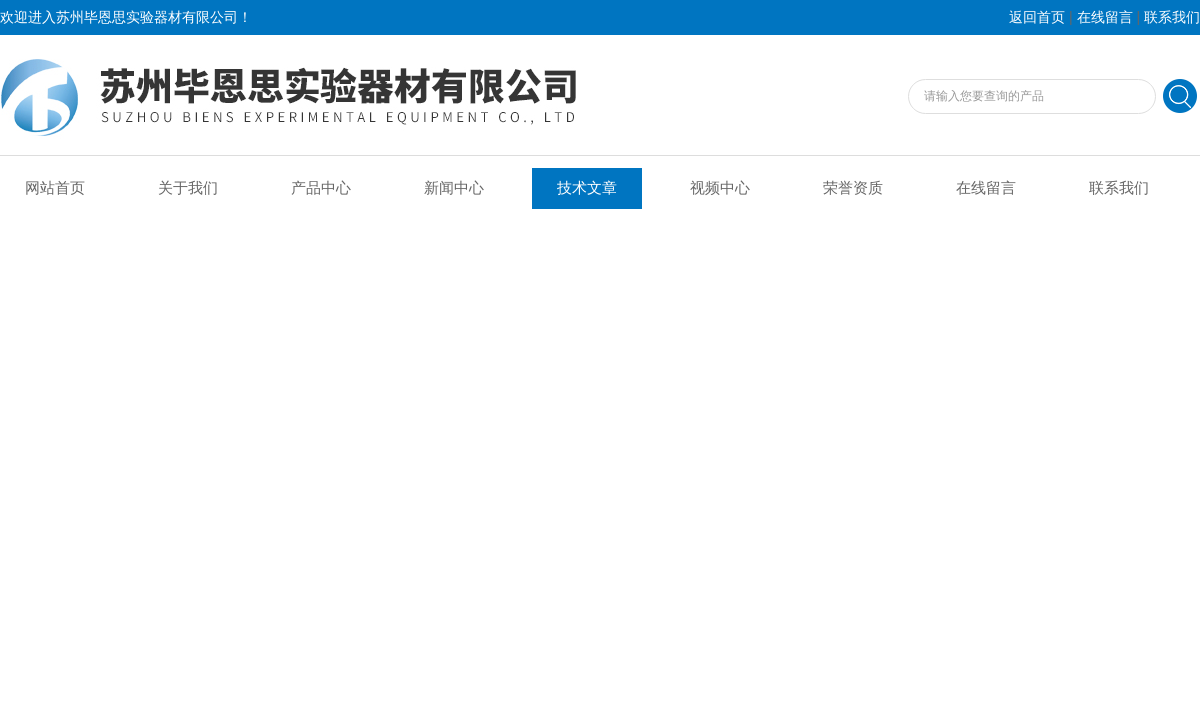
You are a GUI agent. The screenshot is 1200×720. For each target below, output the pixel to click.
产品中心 (321, 188)
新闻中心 (454, 188)
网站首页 (55, 188)
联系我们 (1172, 17)
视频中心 (720, 188)
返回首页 (1037, 17)
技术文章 (587, 188)
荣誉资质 (853, 188)
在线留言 (1105, 17)
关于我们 (188, 188)
